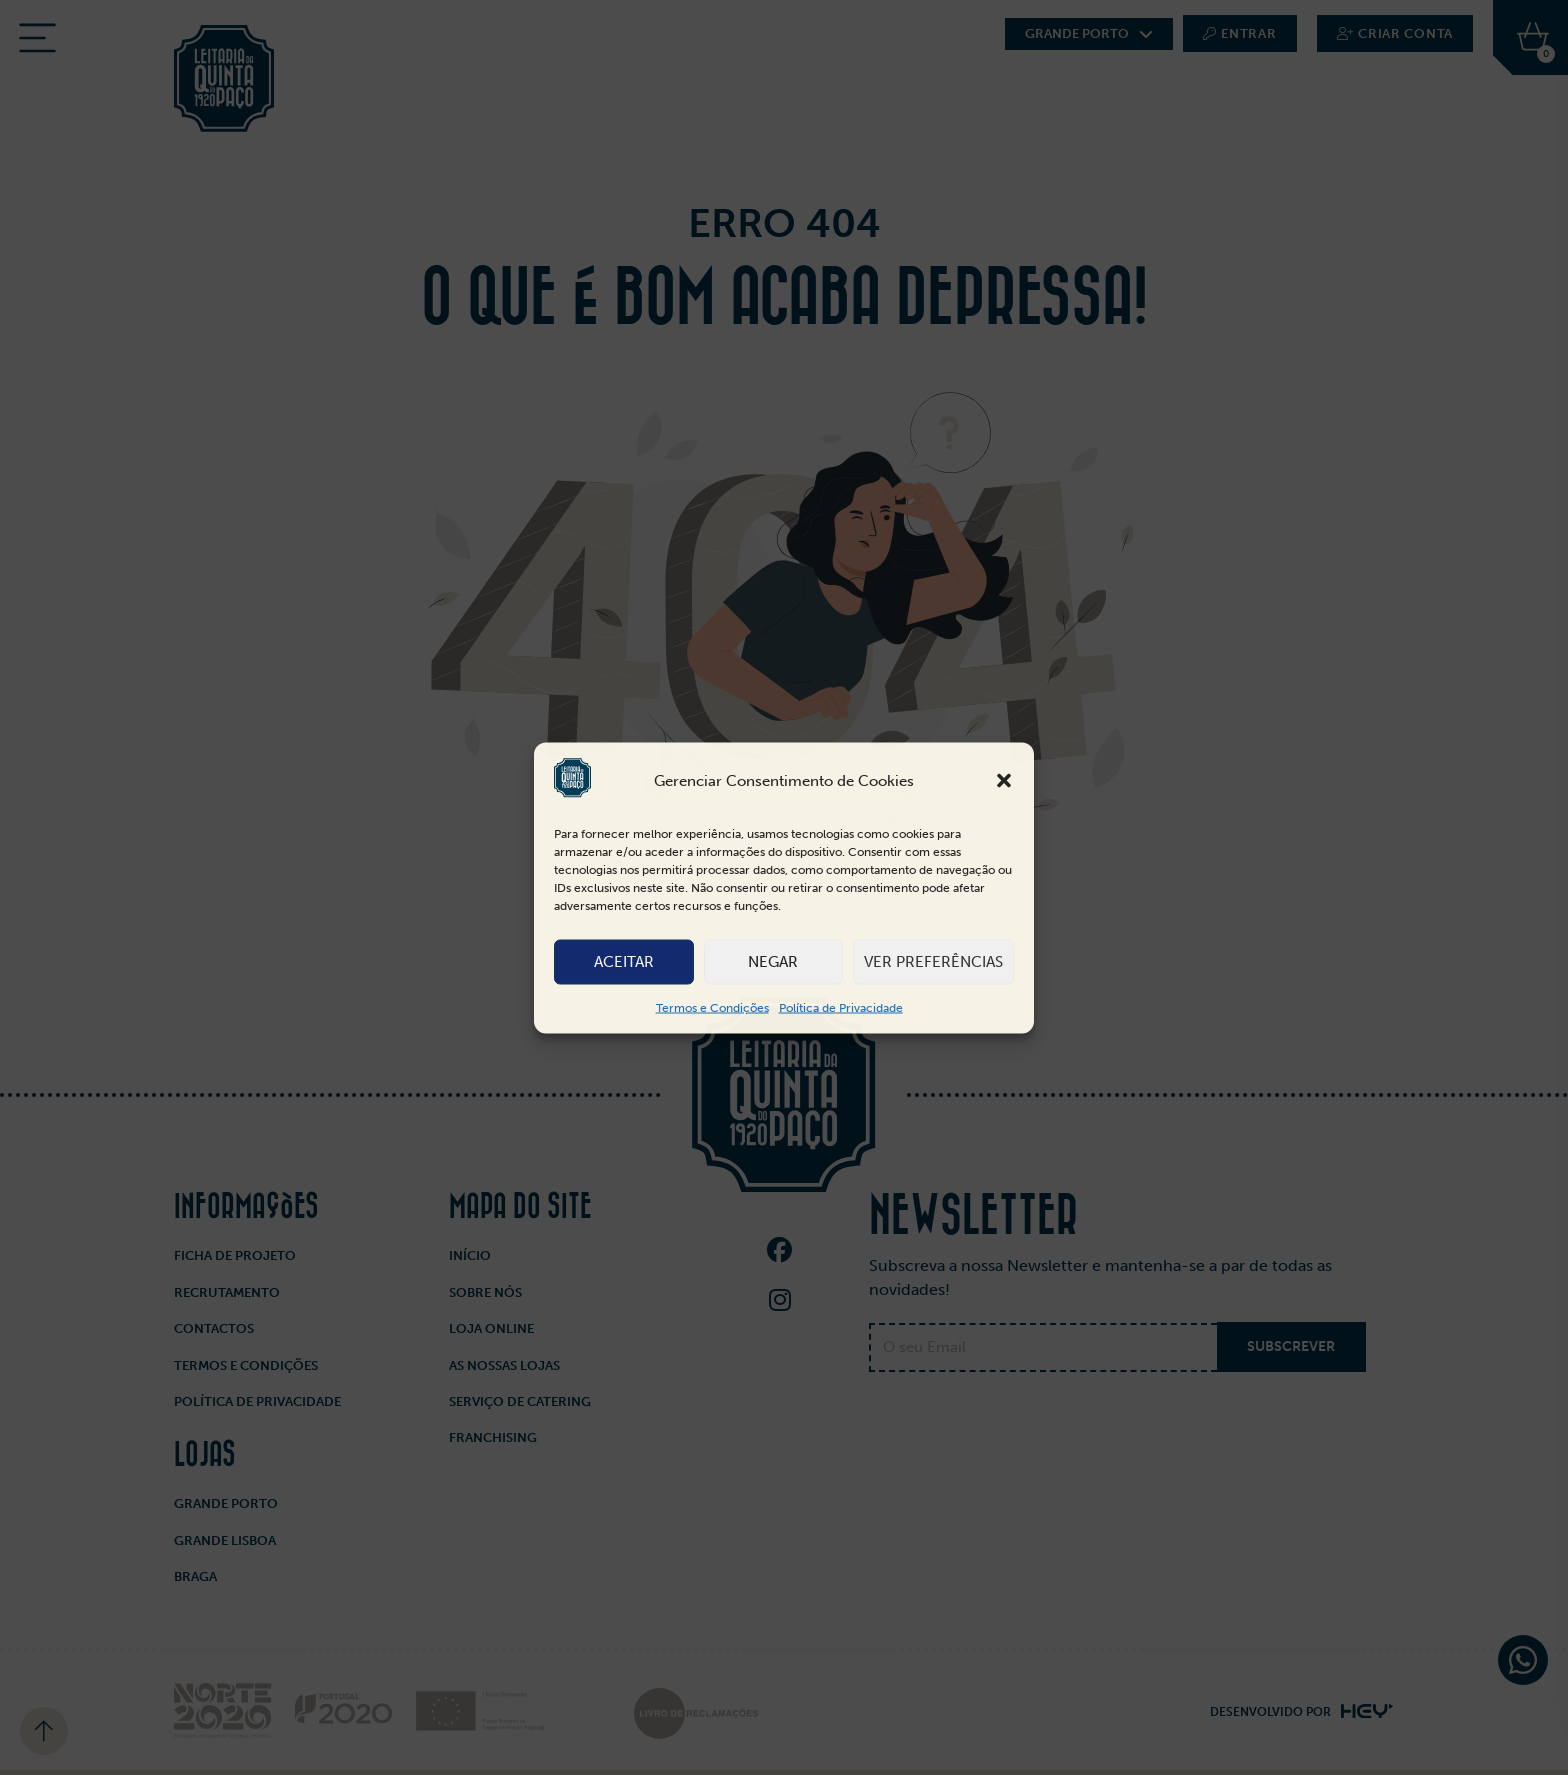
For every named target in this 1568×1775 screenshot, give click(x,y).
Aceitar (624, 962)
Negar (773, 962)
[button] (1004, 781)
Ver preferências (933, 962)
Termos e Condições (712, 1007)
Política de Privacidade (841, 1007)
